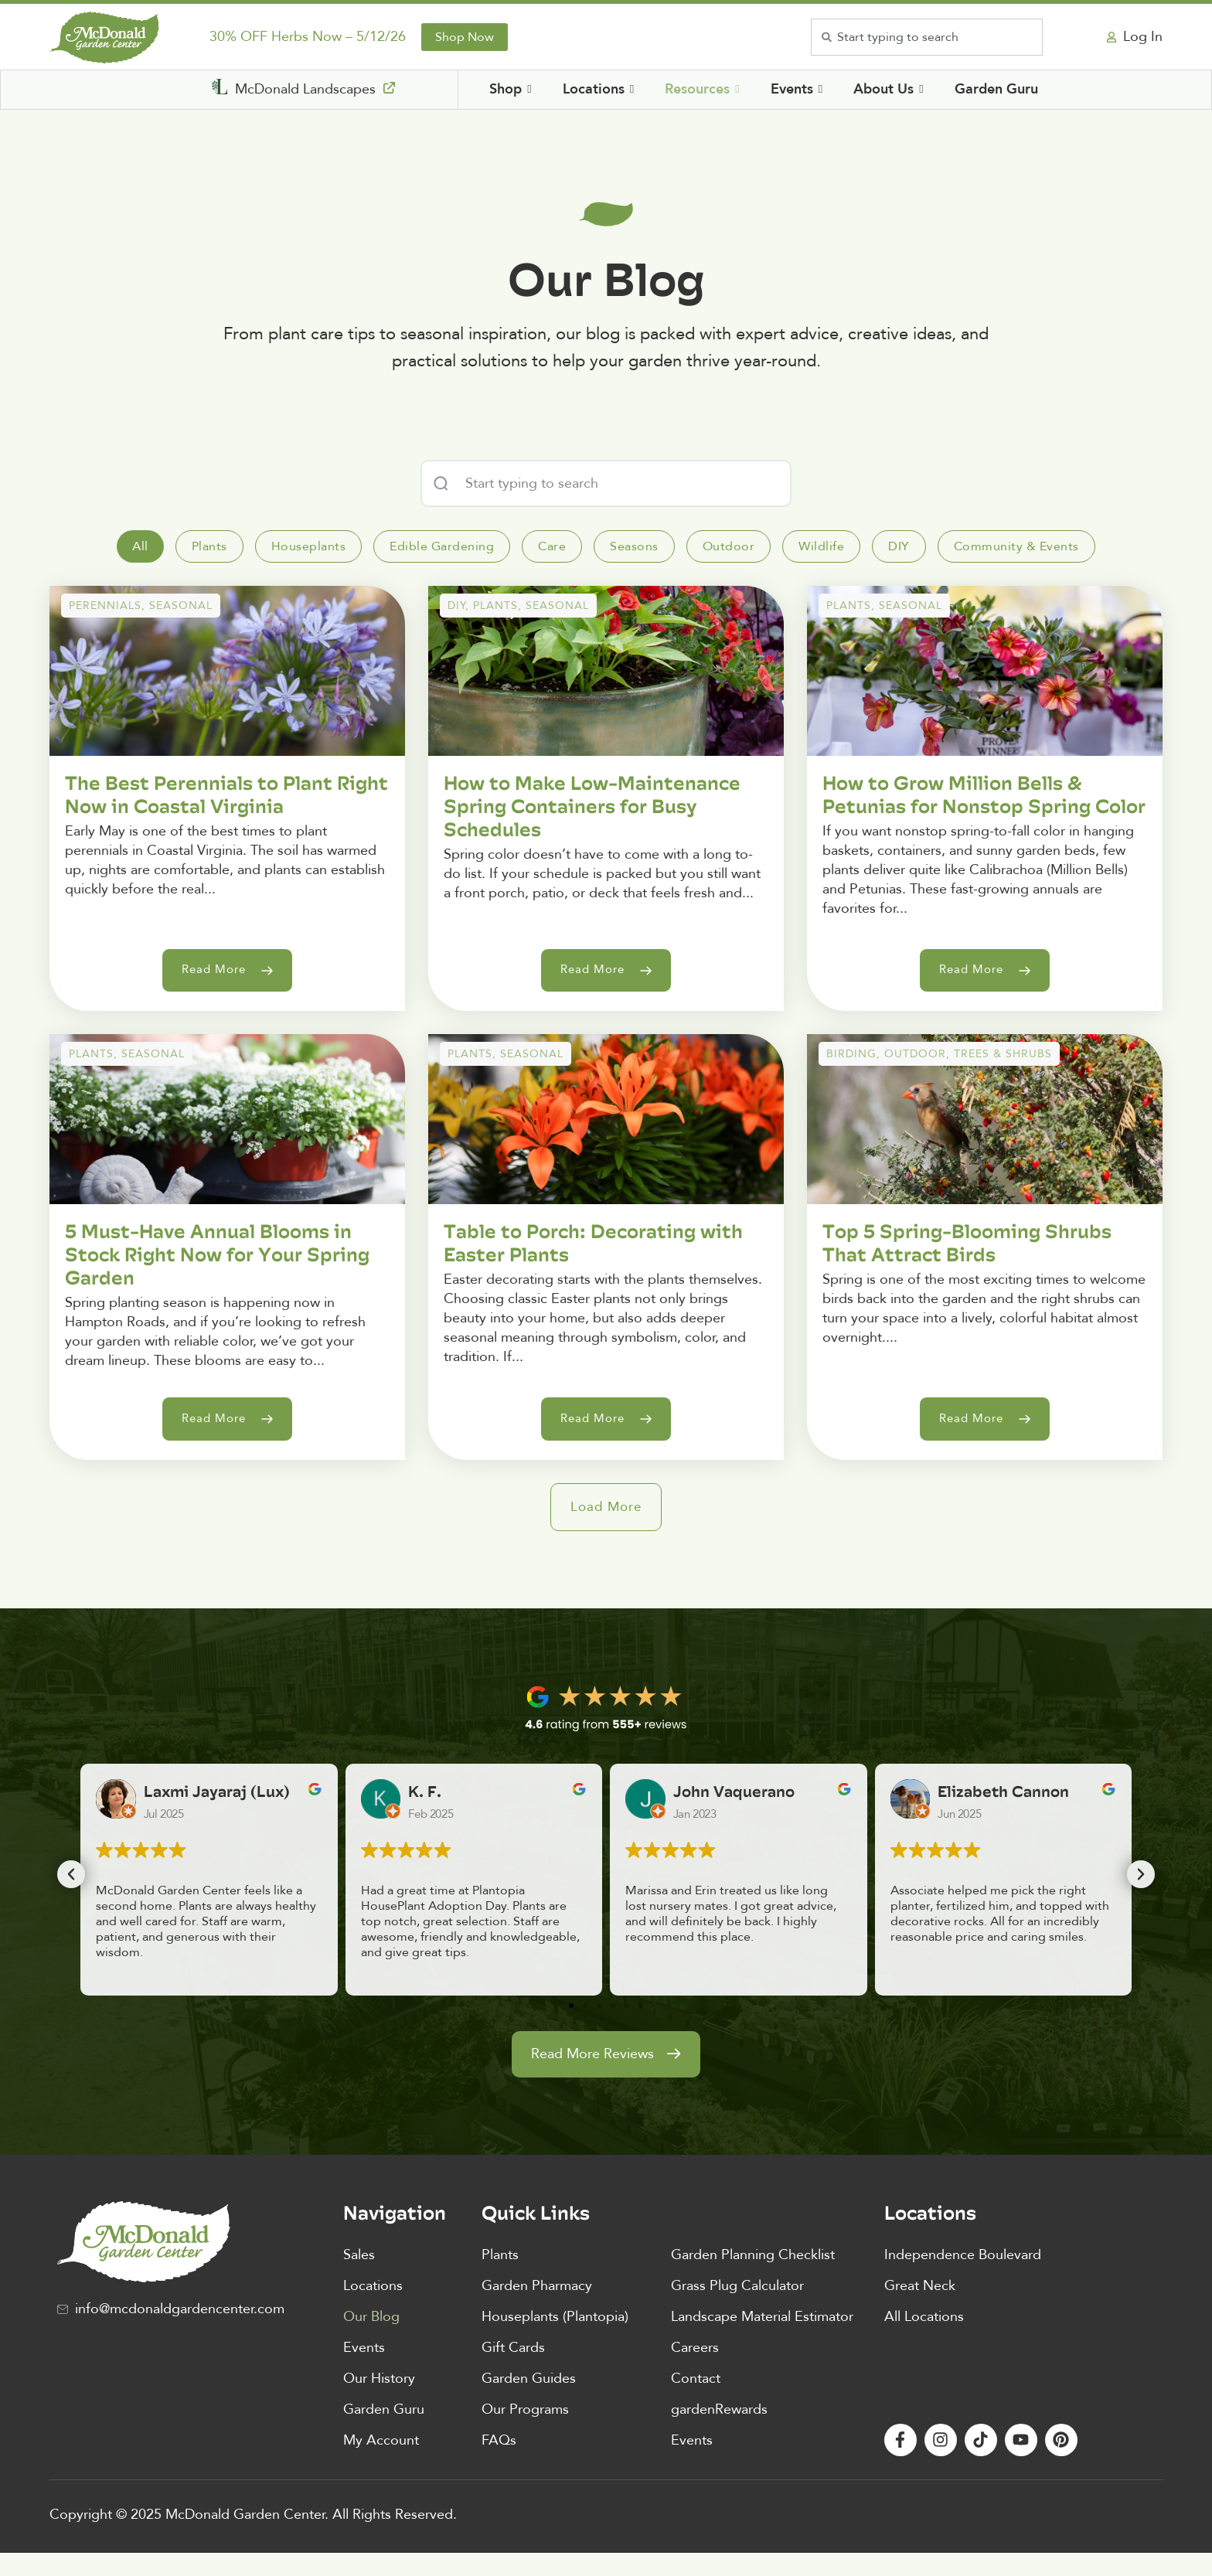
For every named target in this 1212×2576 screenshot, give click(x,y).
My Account (381, 2462)
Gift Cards (513, 2370)
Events (364, 2370)
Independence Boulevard (962, 2277)
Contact (695, 2401)
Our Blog (371, 2339)
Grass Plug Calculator (737, 2308)
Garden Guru (383, 2432)
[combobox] (927, 37)
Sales (359, 2277)
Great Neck (919, 2308)
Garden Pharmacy (537, 2308)
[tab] (140, 546)
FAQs (499, 2462)
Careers (695, 2370)
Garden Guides (529, 2401)
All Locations (924, 2339)
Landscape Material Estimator (762, 2339)
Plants (500, 2277)
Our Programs (525, 2432)
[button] (606, 1529)
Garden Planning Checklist (753, 2277)
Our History (379, 2401)
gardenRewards (719, 2432)
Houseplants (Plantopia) (555, 2339)
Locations (373, 2308)
